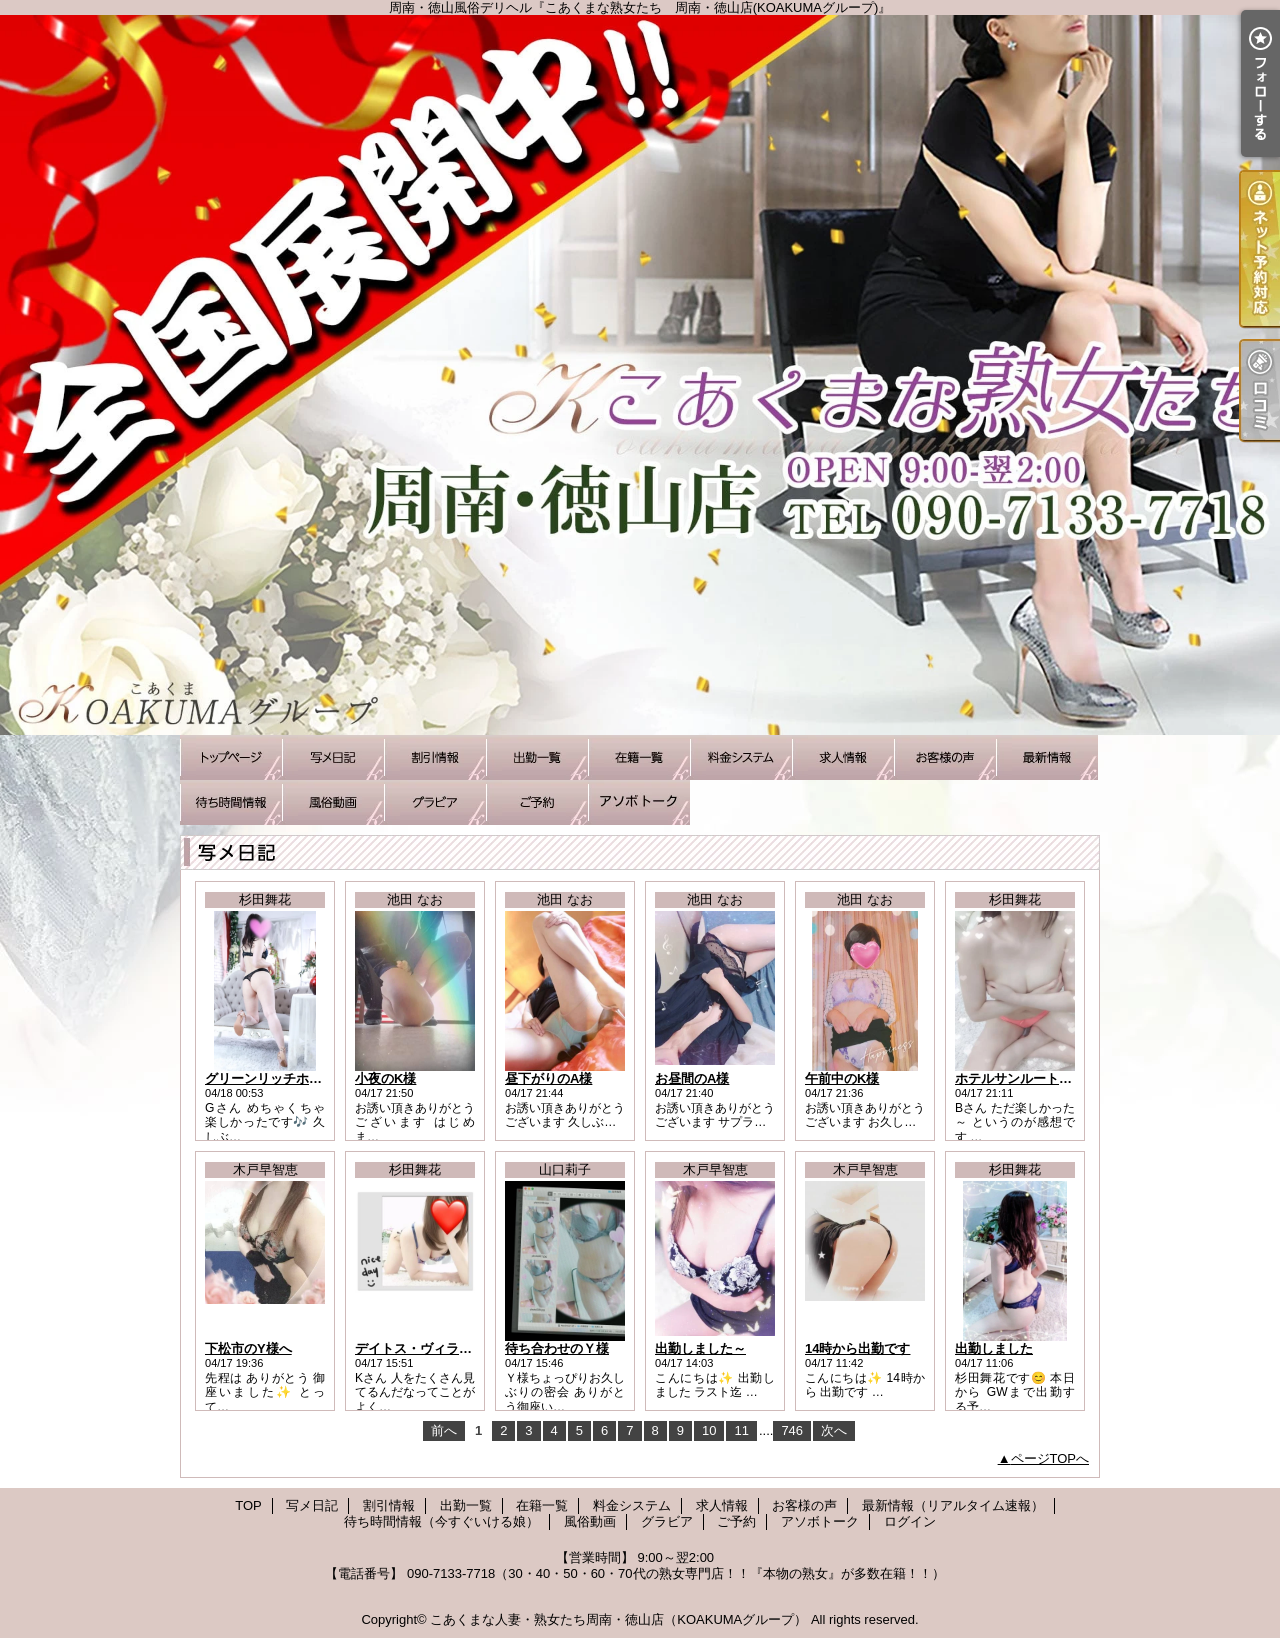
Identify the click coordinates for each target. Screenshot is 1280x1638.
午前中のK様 (842, 1078)
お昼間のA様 (692, 1078)
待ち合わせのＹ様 (557, 1348)
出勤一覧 (537, 757)
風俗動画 (333, 802)
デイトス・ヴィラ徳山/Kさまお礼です (465, 1348)
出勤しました (994, 1348)
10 (709, 1430)
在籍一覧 (639, 757)
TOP (231, 757)
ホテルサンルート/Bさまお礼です (1052, 1078)
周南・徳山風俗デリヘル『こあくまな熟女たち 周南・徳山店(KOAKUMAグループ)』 (640, 375)
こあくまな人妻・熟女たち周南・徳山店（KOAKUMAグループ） (618, 1619)
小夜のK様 (385, 1078)
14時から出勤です (857, 1348)
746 (792, 1430)
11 (741, 1430)
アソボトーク (639, 802)
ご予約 (537, 802)
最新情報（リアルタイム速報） (1047, 757)
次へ (834, 1430)
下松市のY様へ (248, 1348)
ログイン (910, 1521)
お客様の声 (945, 757)
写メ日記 (333, 757)
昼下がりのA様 (548, 1078)
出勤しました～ (700, 1348)
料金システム (741, 757)
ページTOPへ (1050, 1458)
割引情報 (435, 757)
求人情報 (843, 757)
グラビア (435, 802)
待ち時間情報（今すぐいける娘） (231, 802)
